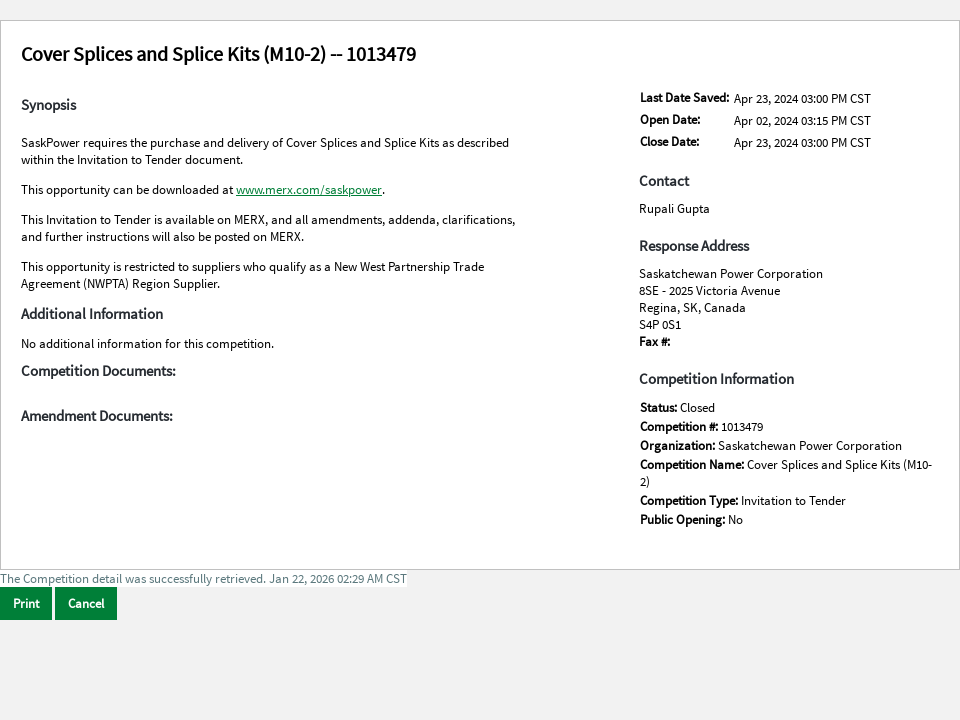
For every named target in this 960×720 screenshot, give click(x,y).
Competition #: (680, 426)
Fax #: (654, 341)
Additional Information (92, 314)
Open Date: (670, 119)
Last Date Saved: (684, 97)
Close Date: (669, 141)
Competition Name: (693, 464)
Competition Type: (690, 500)
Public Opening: (684, 519)
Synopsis (48, 105)
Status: (660, 407)
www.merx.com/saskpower (309, 189)
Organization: (679, 445)
